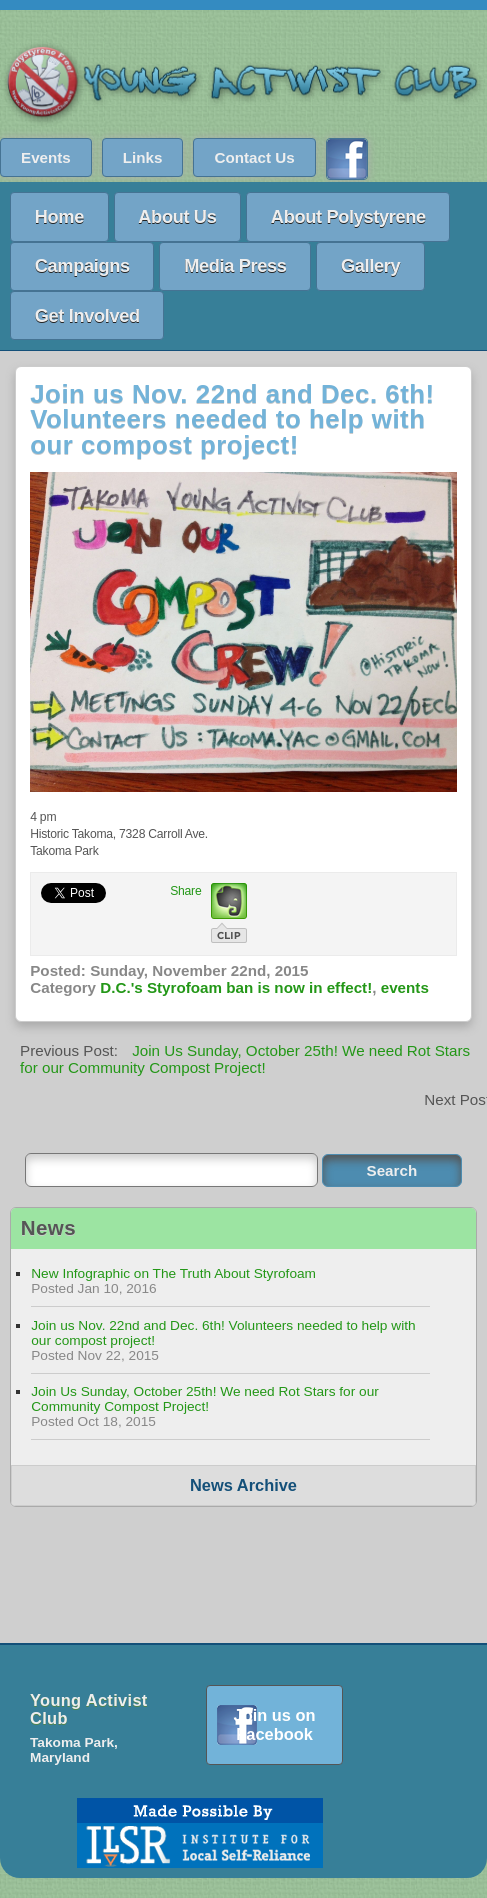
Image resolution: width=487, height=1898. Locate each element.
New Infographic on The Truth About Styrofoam (173, 1273)
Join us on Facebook (275, 1724)
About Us (177, 216)
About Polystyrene (348, 216)
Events (46, 157)
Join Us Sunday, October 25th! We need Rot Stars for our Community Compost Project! (245, 1059)
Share (185, 891)
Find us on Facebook (347, 159)
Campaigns (82, 265)
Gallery (370, 265)
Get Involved (87, 315)
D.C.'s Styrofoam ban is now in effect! (236, 987)
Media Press (235, 265)
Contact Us (254, 157)
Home (59, 216)
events (405, 987)
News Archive (243, 1485)
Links (143, 157)
